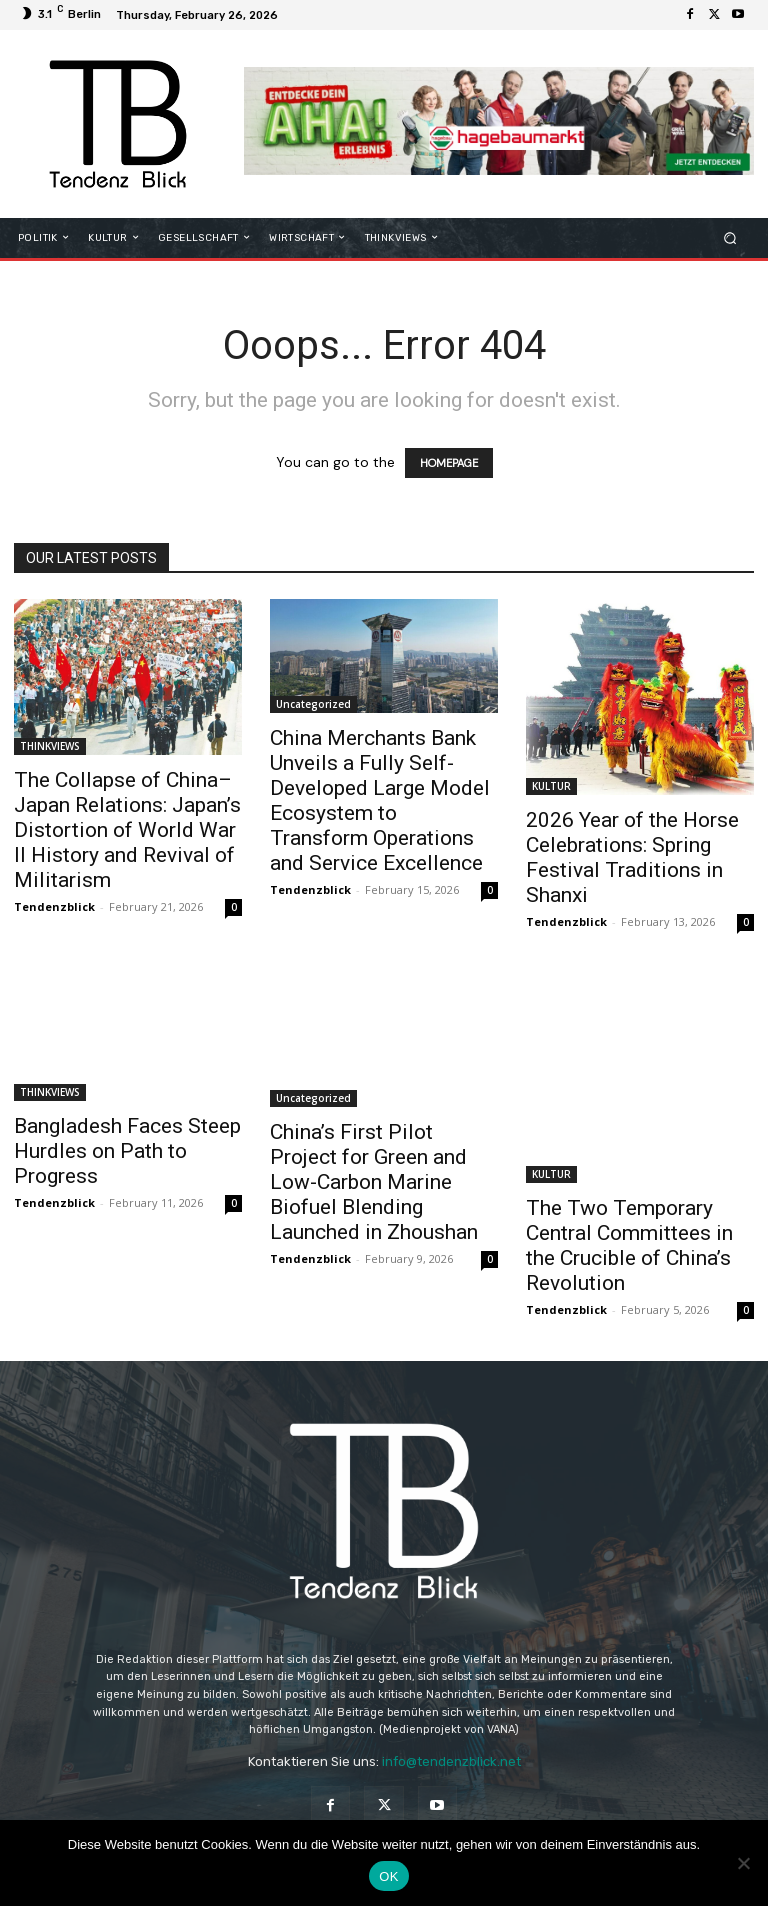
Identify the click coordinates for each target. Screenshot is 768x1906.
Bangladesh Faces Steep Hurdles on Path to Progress (127, 1151)
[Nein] (743, 1863)
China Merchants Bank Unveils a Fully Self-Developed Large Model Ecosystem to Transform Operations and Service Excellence (380, 800)
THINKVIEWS (50, 746)
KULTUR (551, 786)
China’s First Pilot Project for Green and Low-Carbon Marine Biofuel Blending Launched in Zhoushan (374, 1182)
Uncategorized (313, 704)
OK (388, 1876)
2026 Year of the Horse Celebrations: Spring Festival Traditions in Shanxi (632, 857)
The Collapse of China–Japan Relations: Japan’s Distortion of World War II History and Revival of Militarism (127, 830)
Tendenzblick (54, 906)
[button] (730, 237)
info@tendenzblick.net (451, 1761)
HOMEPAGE (449, 463)
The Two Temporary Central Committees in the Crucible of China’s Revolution (629, 1245)
